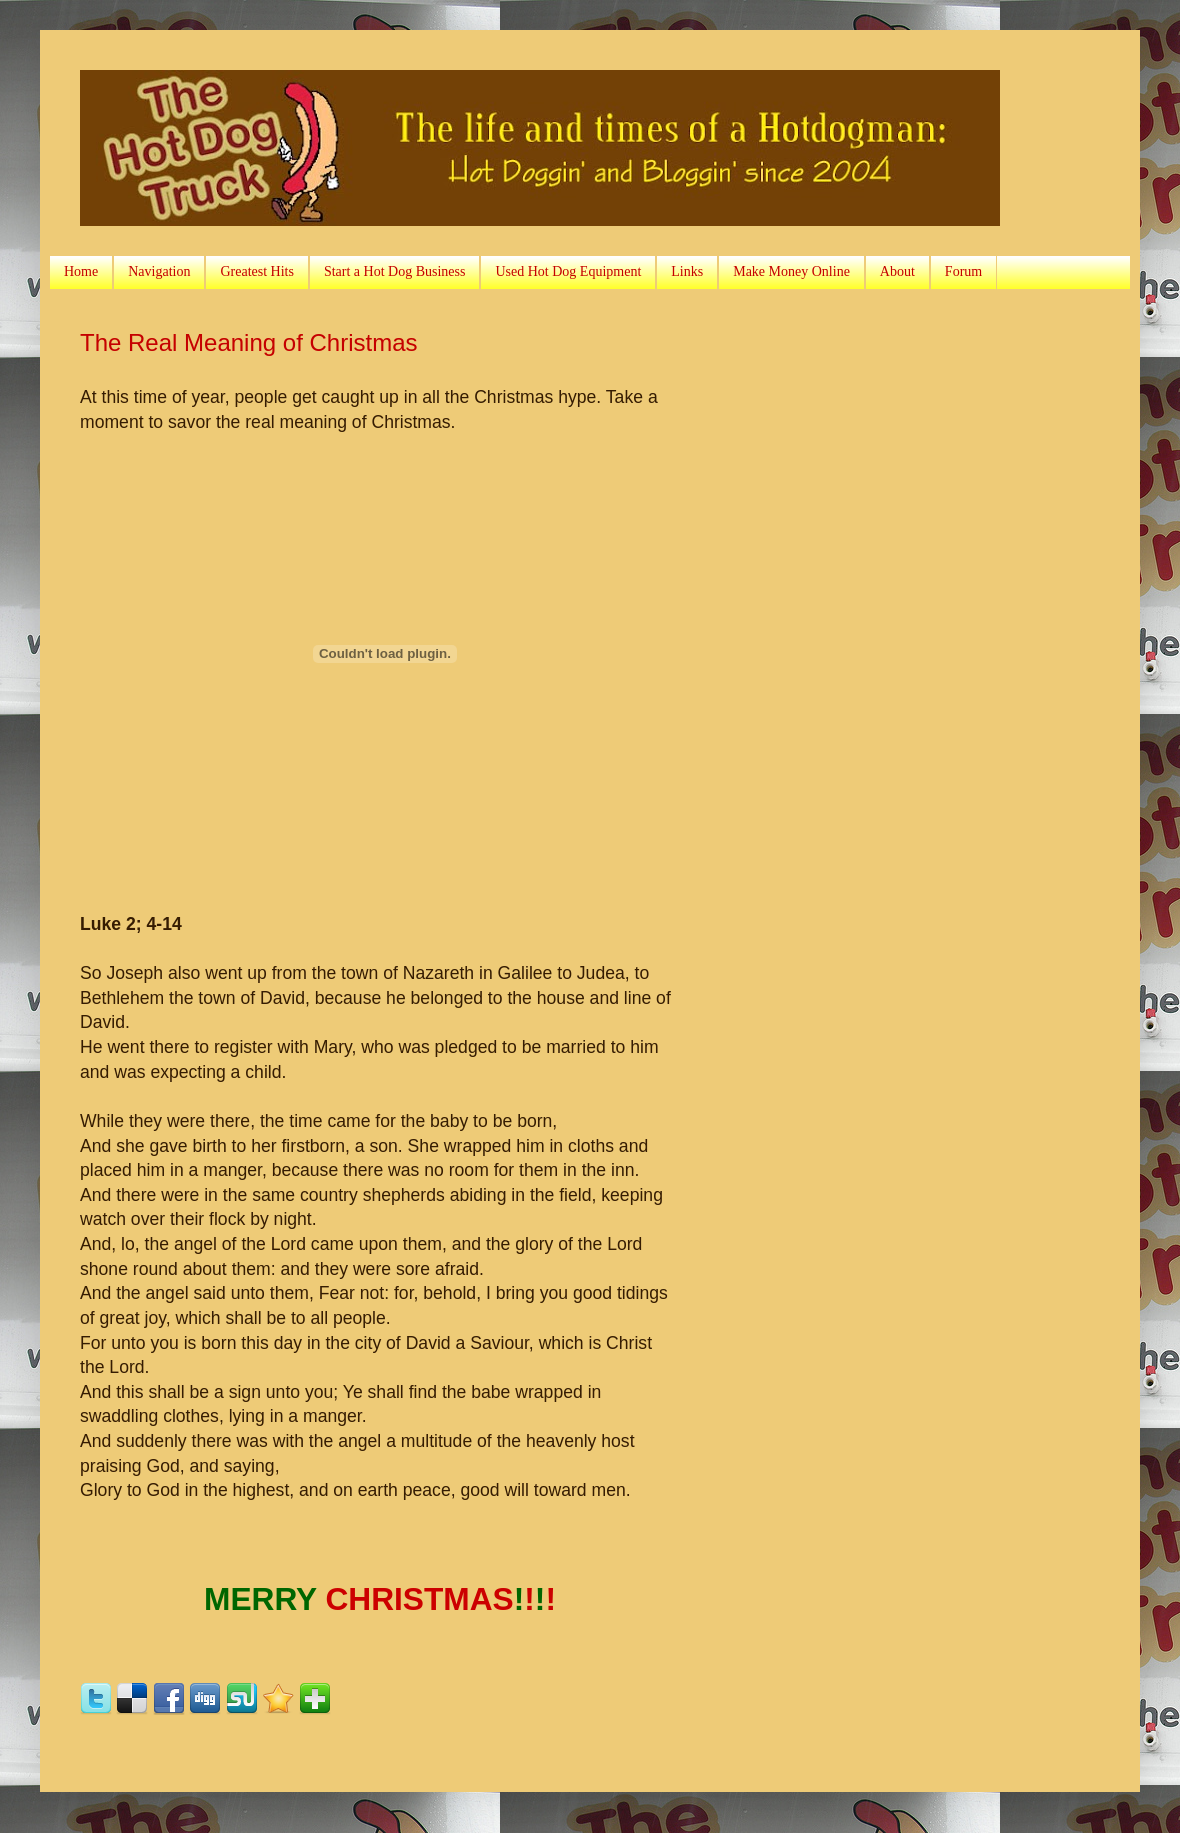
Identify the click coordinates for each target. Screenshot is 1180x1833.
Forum (963, 271)
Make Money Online (791, 271)
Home (81, 271)
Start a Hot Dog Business (395, 271)
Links (687, 271)
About (897, 271)
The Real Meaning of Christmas (248, 342)
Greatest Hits (256, 271)
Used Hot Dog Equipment (568, 271)
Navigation (159, 271)
